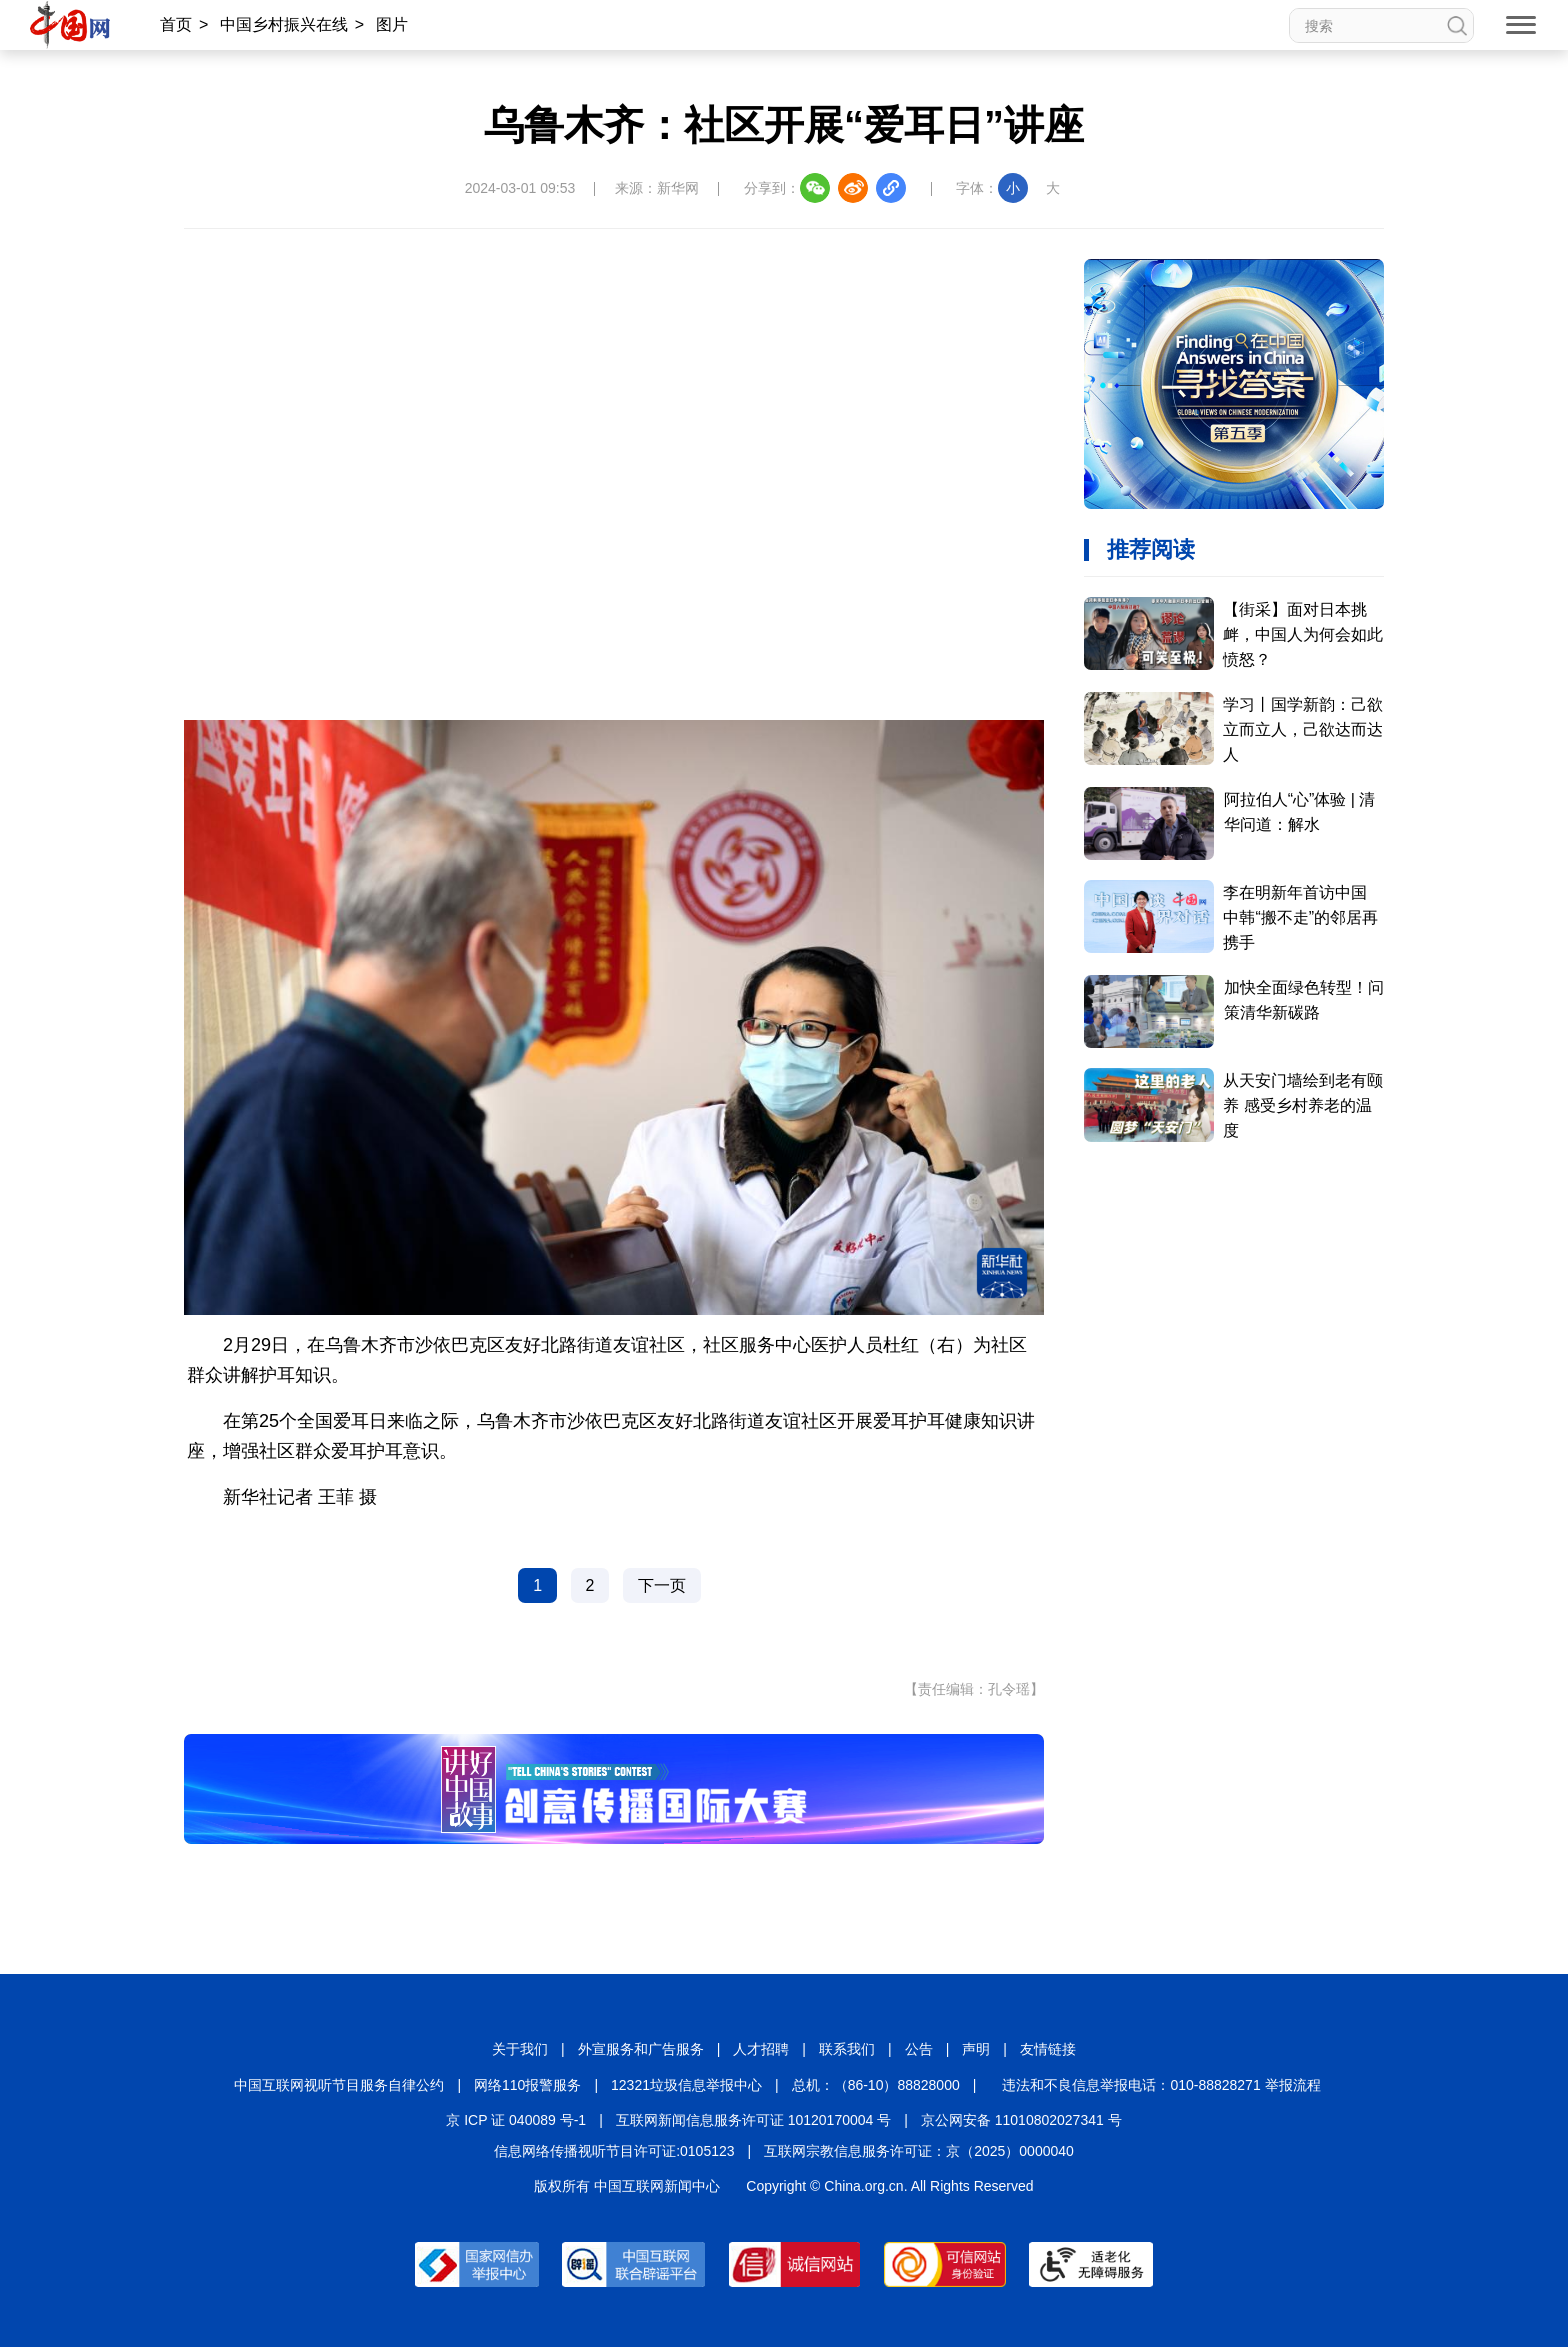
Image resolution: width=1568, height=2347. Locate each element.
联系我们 (847, 2049)
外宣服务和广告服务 (641, 2049)
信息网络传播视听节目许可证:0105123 (614, 2151)
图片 (392, 24)
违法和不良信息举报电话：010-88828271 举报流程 (1161, 2085)
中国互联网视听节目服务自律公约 (339, 2085)
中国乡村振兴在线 (284, 24)
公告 (919, 2049)
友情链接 (1048, 2049)
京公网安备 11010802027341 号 (1021, 2120)
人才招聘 (761, 2049)
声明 (976, 2049)
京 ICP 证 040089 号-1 (516, 2120)
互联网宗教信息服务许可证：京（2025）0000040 (919, 2151)
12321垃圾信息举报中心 (686, 2085)
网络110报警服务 (527, 2085)
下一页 (662, 1585)
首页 (176, 24)
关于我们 (520, 2049)
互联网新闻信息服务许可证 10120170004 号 (753, 2120)
